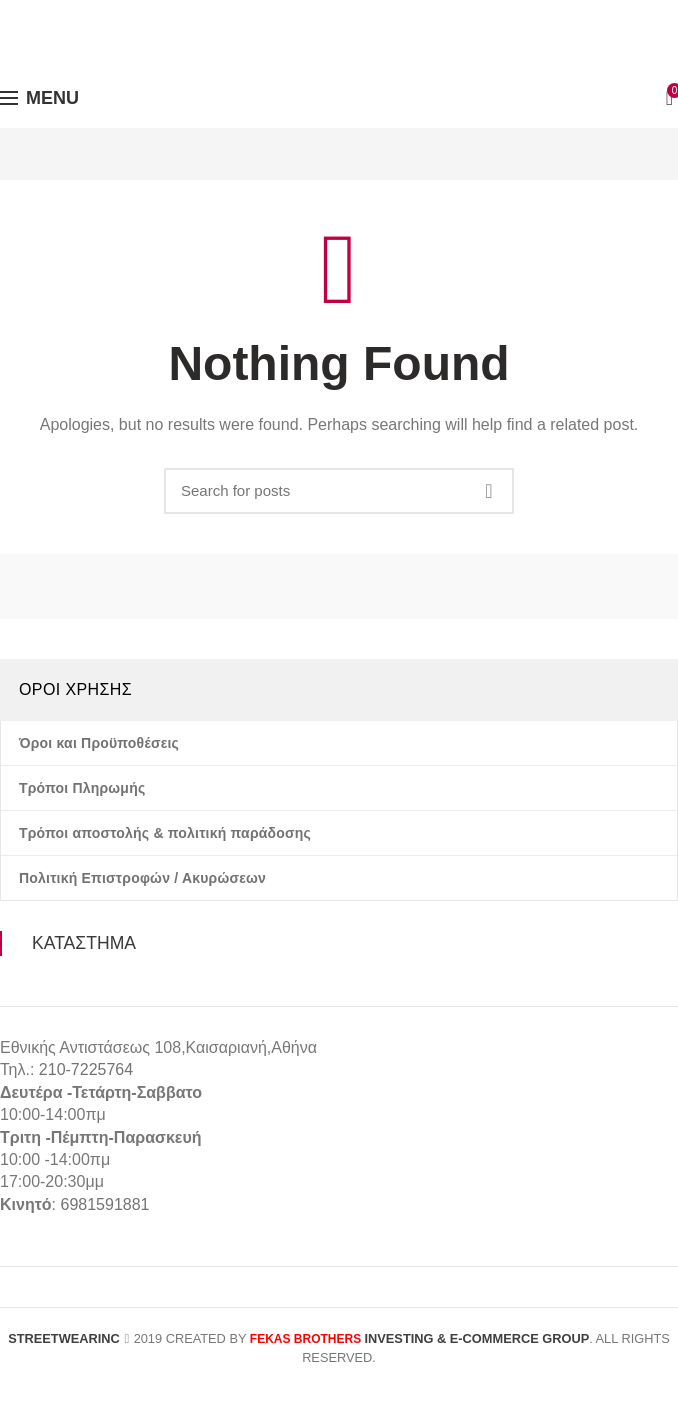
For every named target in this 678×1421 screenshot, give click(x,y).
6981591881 (104, 1204)
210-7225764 (86, 1069)
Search (489, 491)
